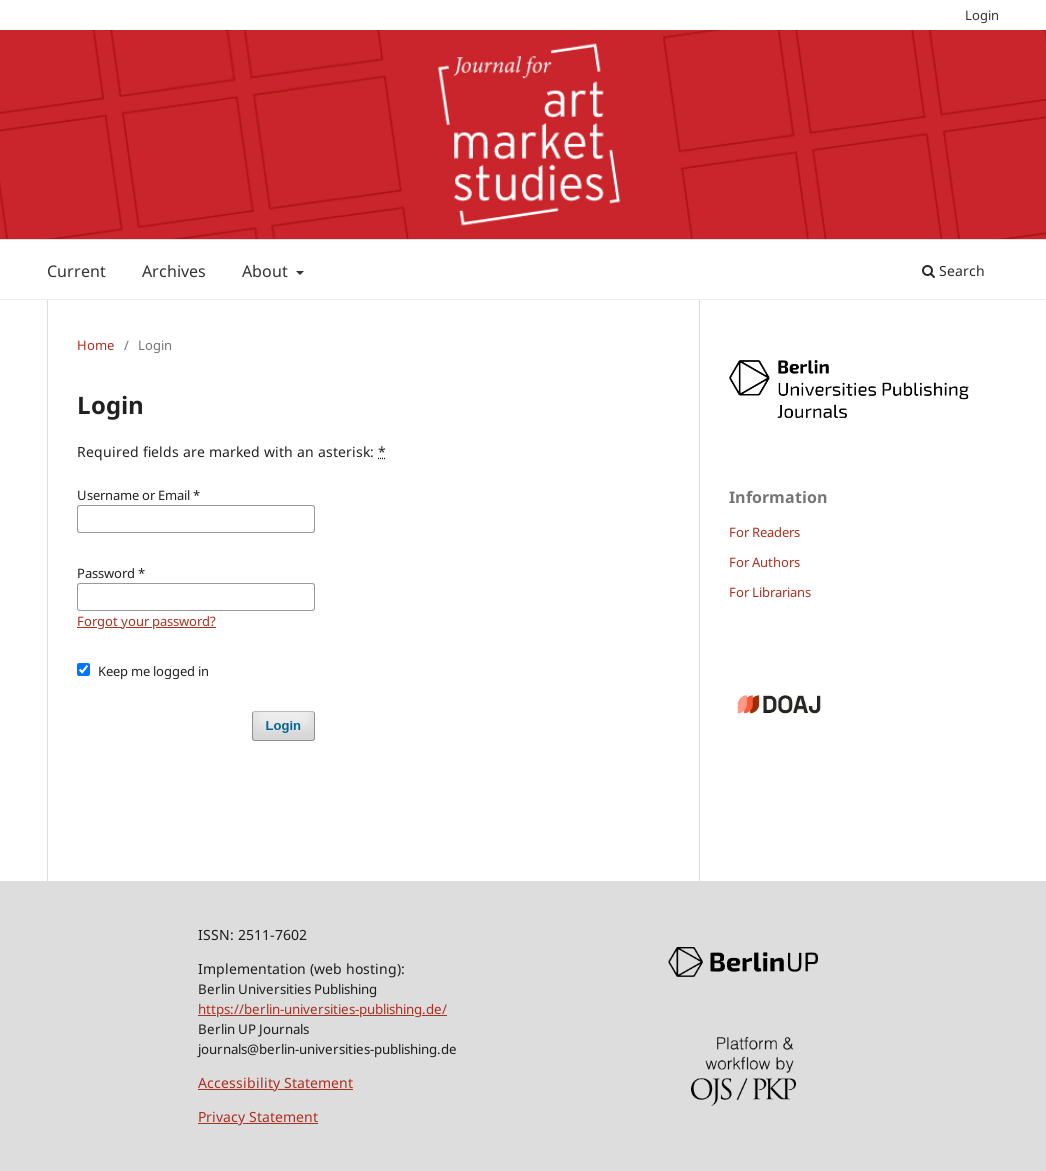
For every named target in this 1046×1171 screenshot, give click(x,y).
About (267, 271)
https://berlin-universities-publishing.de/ (322, 1009)
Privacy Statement (258, 1116)
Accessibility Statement (275, 1082)
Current (76, 271)
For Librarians (770, 592)
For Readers (764, 532)
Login (982, 15)
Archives (174, 271)
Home (95, 345)
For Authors (764, 562)
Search (953, 270)
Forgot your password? (146, 621)
